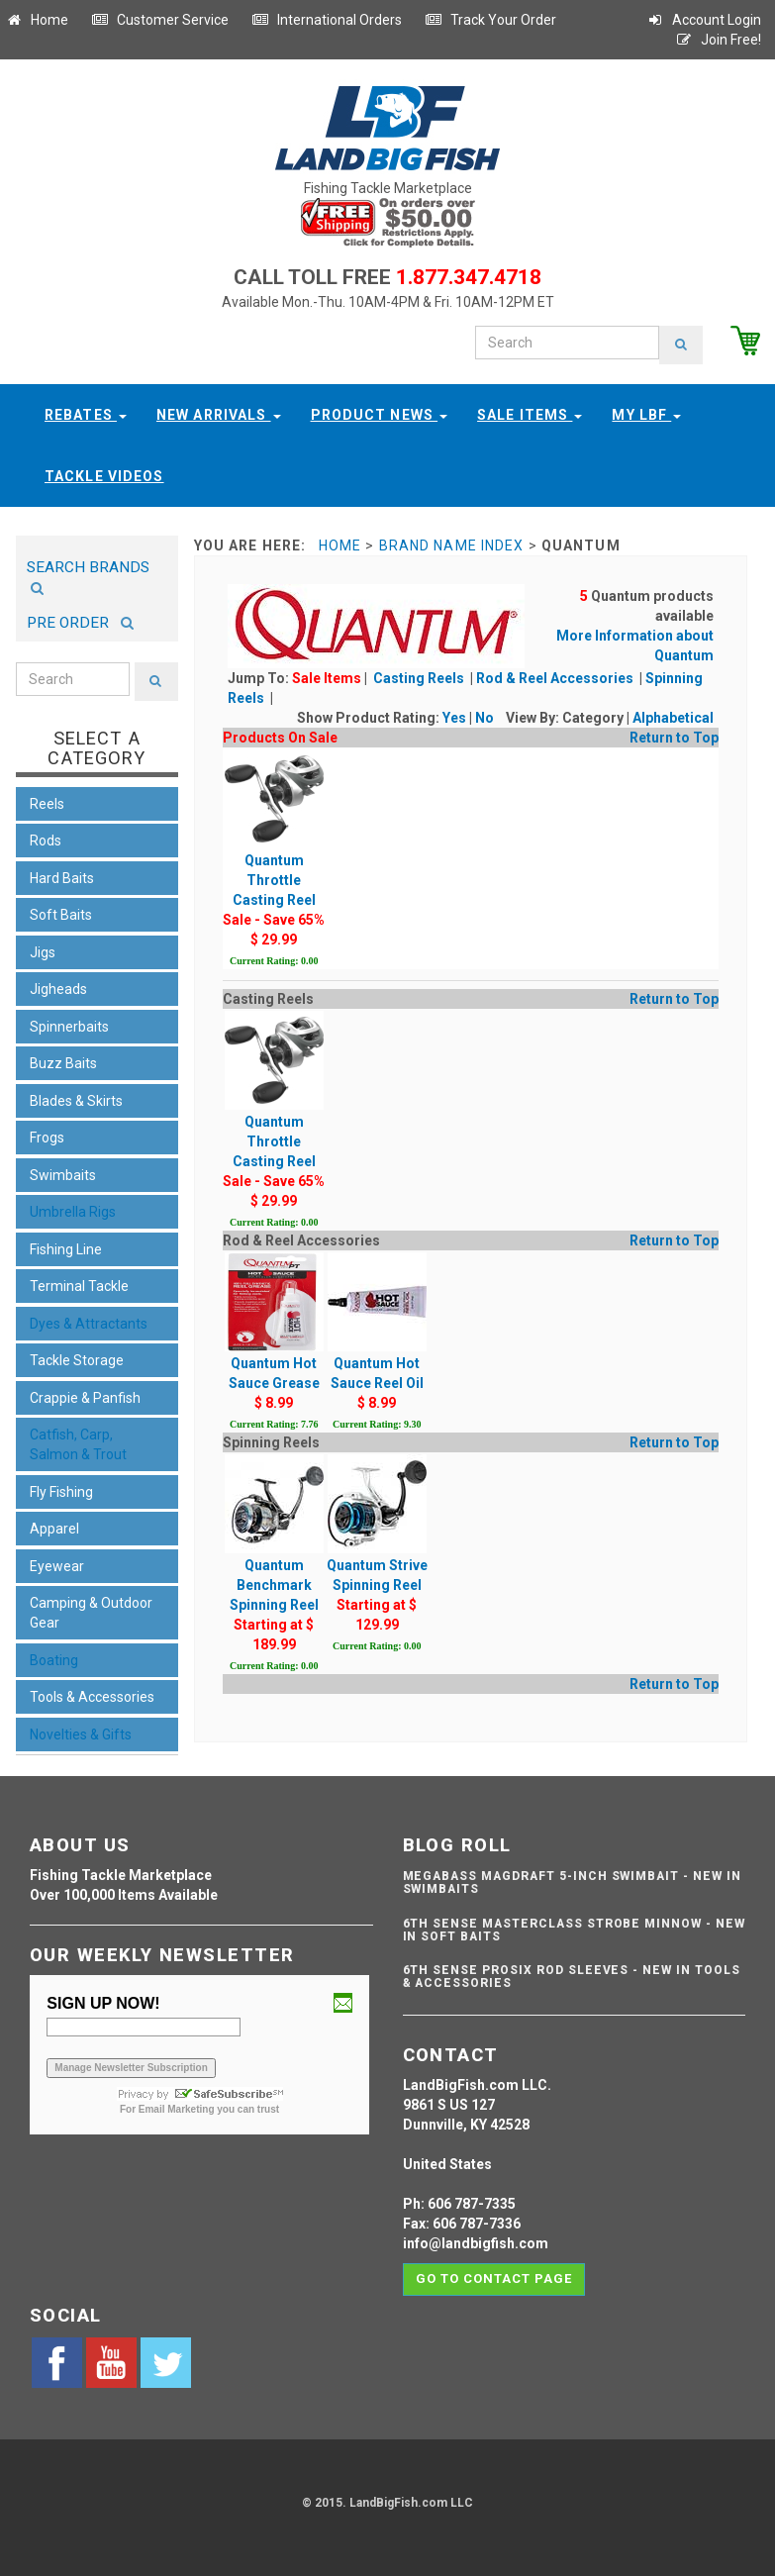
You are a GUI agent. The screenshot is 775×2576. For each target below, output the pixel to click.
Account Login (703, 20)
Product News (379, 415)
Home (36, 20)
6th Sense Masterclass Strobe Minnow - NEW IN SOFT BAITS (574, 1930)
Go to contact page (494, 2278)
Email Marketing (177, 2109)
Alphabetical (673, 718)
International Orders (326, 20)
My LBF (646, 415)
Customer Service (160, 20)
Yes (454, 718)
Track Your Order (490, 20)
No (484, 718)
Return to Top (674, 737)
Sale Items (529, 415)
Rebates (86, 415)
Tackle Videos (104, 476)
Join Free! (718, 40)
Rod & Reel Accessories (556, 678)
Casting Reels (420, 678)
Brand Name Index (452, 545)
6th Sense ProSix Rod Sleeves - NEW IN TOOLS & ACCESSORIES (571, 1976)
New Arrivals (218, 415)
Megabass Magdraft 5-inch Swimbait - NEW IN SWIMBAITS (572, 1882)
